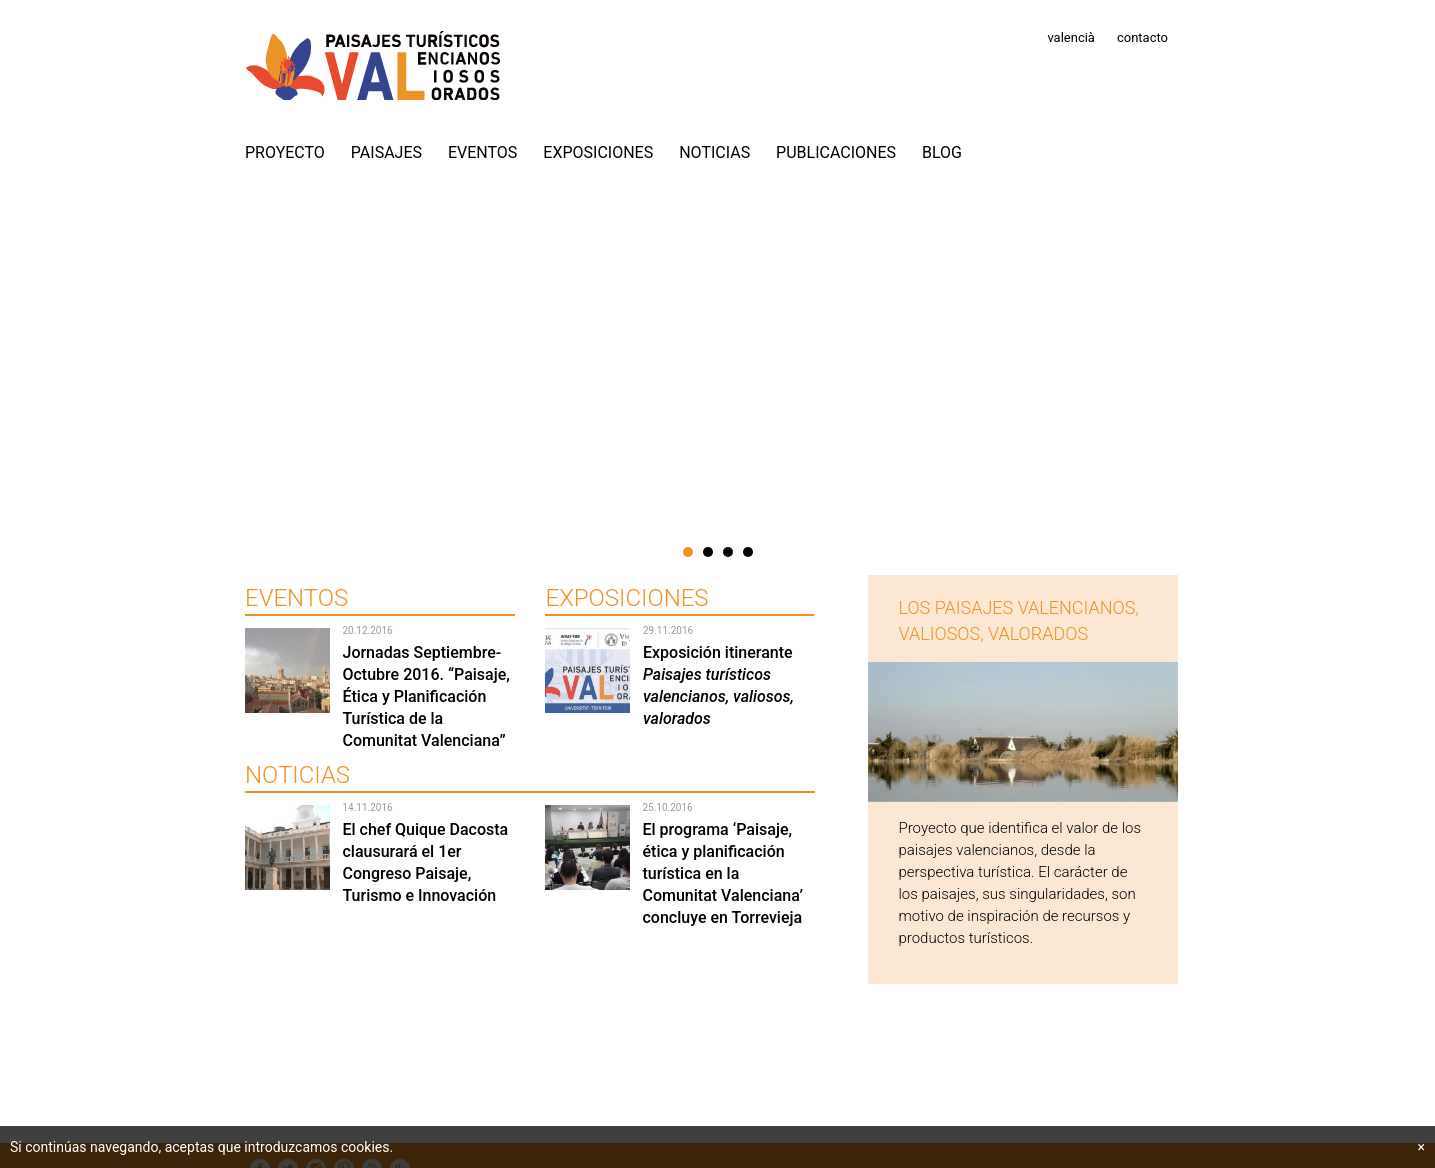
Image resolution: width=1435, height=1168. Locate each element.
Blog (942, 152)
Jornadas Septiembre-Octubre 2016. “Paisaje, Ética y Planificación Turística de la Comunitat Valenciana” (425, 696)
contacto (1142, 37)
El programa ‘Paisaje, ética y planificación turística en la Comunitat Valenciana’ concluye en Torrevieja (722, 873)
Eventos (482, 152)
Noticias (714, 152)
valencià (1071, 37)
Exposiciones (598, 152)
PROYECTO (285, 152)
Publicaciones (836, 152)
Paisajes (386, 152)
